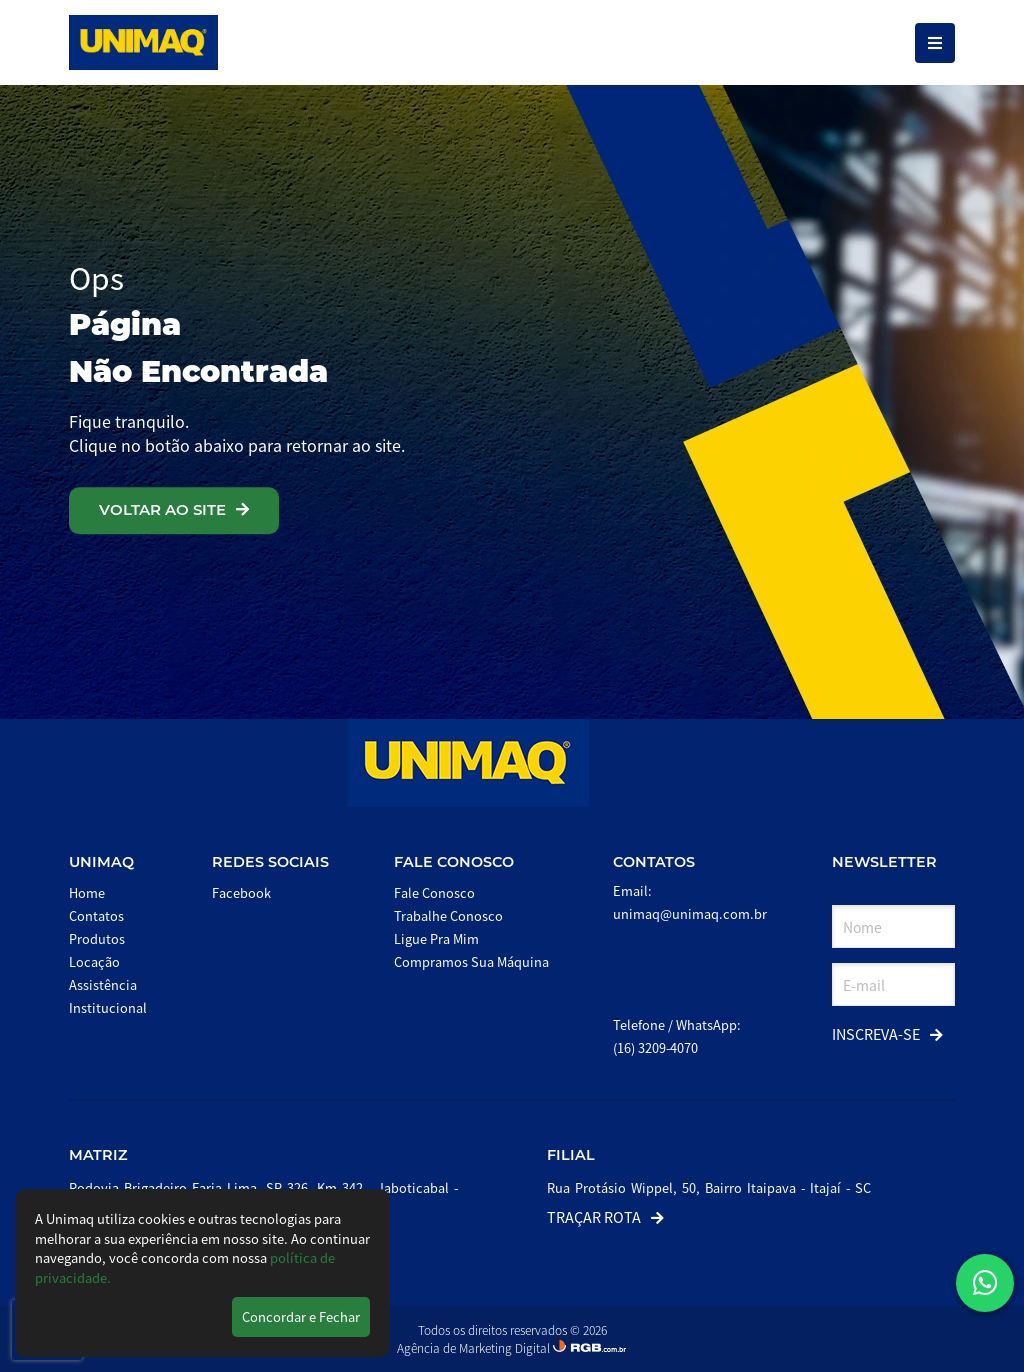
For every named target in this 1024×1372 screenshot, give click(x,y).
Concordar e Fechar (301, 1316)
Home (87, 892)
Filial (571, 1155)
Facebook (241, 892)
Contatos (96, 915)
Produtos (97, 938)
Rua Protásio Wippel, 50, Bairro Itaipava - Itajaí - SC (709, 1187)
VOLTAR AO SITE (174, 509)
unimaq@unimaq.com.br (690, 913)
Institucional (108, 1007)
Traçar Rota (605, 1216)
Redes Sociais (270, 862)
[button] (985, 1283)
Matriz (98, 1155)
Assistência (103, 984)
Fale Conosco (454, 862)
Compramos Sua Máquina (471, 961)
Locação (94, 961)
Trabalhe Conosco (448, 915)
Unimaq (101, 862)
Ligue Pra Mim (436, 938)
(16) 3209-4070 (655, 1047)
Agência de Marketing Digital (475, 1347)
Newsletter (884, 862)
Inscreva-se (887, 1033)
